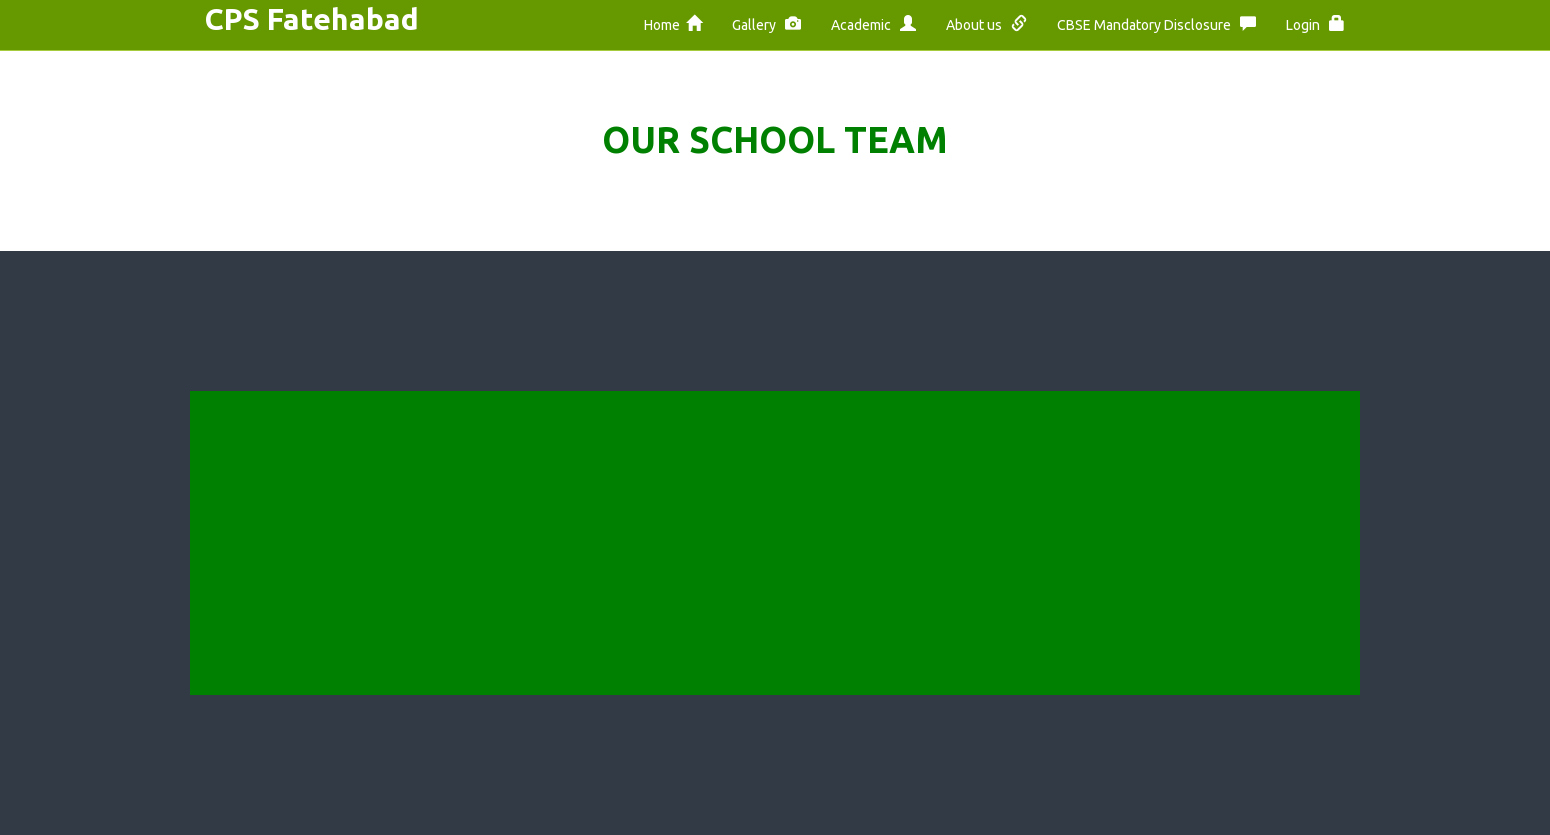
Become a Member (911, 592)
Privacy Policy (724, 562)
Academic (873, 24)
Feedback (878, 472)
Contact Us (496, 622)
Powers (482, 562)
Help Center (717, 472)
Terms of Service (736, 502)
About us (986, 24)
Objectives (494, 502)
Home (673, 24)
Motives (485, 472)
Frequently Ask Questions (937, 502)
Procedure (712, 622)
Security (704, 532)
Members (490, 592)
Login (1315, 24)
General (872, 622)
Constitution (501, 532)
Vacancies (711, 592)
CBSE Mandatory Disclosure (1156, 24)
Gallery (766, 24)
